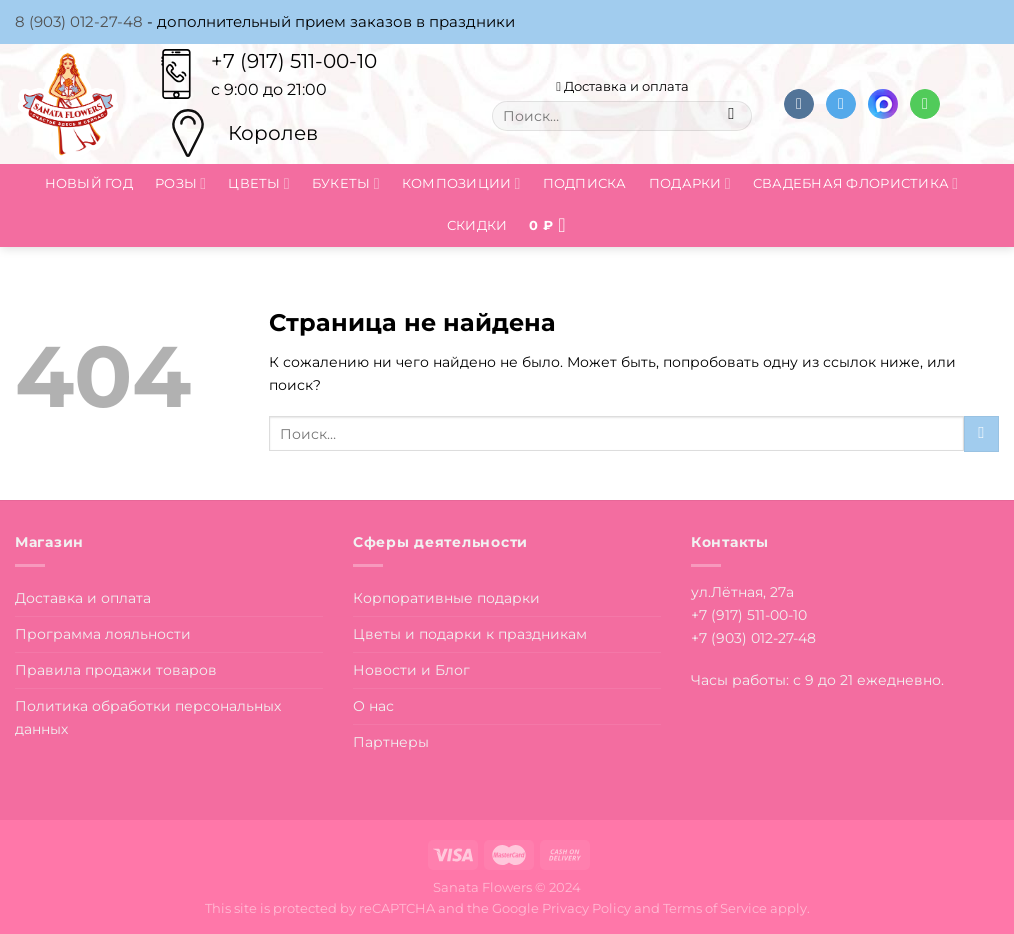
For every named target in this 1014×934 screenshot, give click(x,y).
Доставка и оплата (622, 86)
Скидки (477, 225)
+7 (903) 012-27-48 (753, 638)
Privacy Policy (586, 908)
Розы (180, 183)
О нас (373, 706)
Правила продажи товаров (116, 670)
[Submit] (731, 116)
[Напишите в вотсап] (925, 104)
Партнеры (391, 742)
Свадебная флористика (855, 183)
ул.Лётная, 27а (742, 592)
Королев (273, 133)
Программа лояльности (103, 634)
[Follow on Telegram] (841, 104)
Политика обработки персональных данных (148, 717)
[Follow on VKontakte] (799, 104)
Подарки (690, 183)
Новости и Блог (411, 670)
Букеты (346, 183)
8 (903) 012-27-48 (79, 21)
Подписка (585, 183)
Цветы (259, 183)
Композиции (461, 183)
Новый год (89, 183)
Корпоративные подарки (446, 598)
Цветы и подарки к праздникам (470, 634)
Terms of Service (715, 908)
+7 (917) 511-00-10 (294, 61)
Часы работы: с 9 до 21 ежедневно (816, 680)
